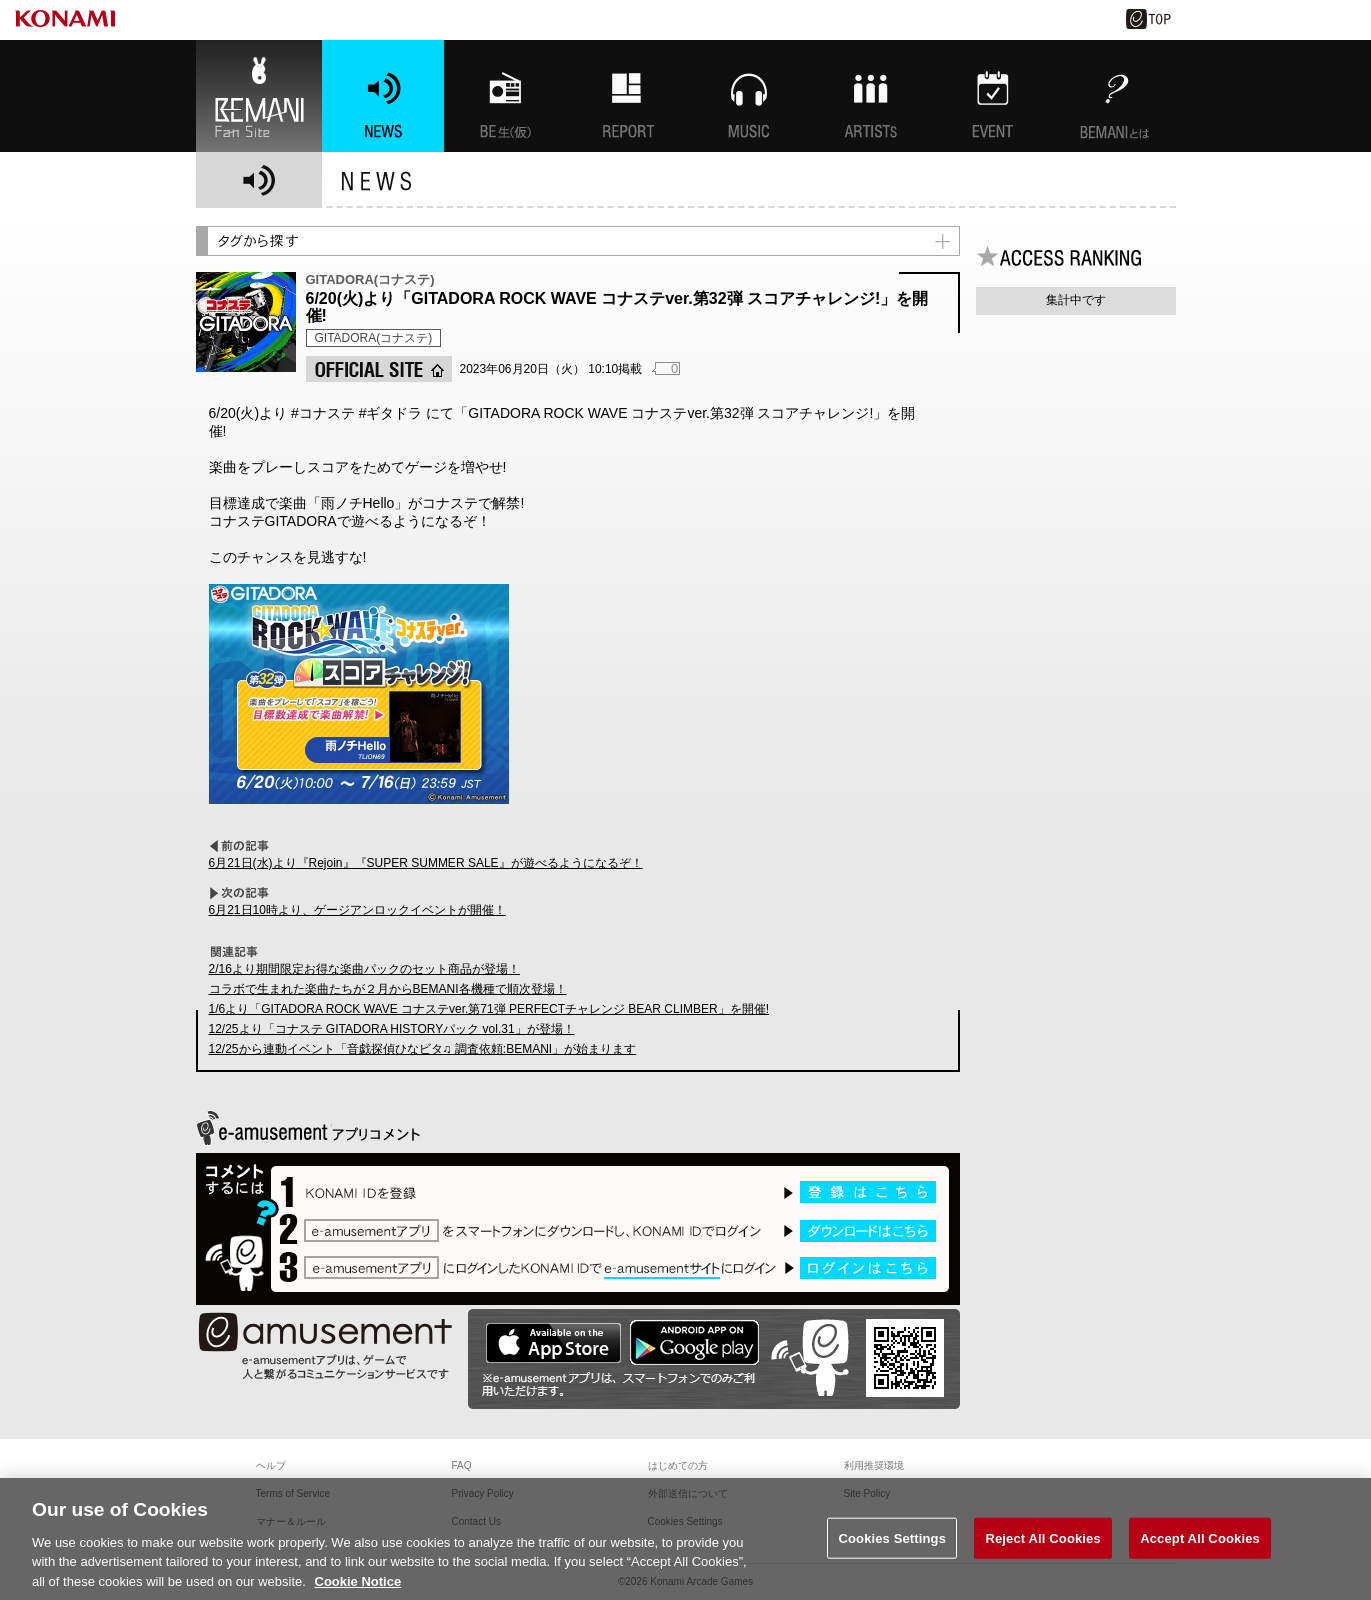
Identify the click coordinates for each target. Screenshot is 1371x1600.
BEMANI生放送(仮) (505, 96)
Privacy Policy (483, 1493)
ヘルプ (271, 1465)
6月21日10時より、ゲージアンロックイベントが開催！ (357, 910)
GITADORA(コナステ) (374, 338)
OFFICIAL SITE (379, 369)
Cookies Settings (892, 1559)
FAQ (462, 1465)
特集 (627, 96)
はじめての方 (678, 1465)
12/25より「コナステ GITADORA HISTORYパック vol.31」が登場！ (392, 1029)
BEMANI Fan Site (259, 96)
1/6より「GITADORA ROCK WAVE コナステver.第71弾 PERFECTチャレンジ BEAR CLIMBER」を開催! (489, 1009)
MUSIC (749, 96)
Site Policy (867, 1493)
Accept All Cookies (1200, 1559)
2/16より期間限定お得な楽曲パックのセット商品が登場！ (364, 969)
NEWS (383, 96)
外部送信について (688, 1493)
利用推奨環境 (874, 1465)
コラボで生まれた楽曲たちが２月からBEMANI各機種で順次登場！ (388, 989)
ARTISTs (871, 96)
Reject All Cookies (1042, 1559)
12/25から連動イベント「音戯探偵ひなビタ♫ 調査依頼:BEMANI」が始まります (423, 1049)
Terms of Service (293, 1493)
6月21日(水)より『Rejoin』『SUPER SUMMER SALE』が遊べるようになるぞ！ (426, 863)
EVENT (993, 96)
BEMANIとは (1115, 96)
